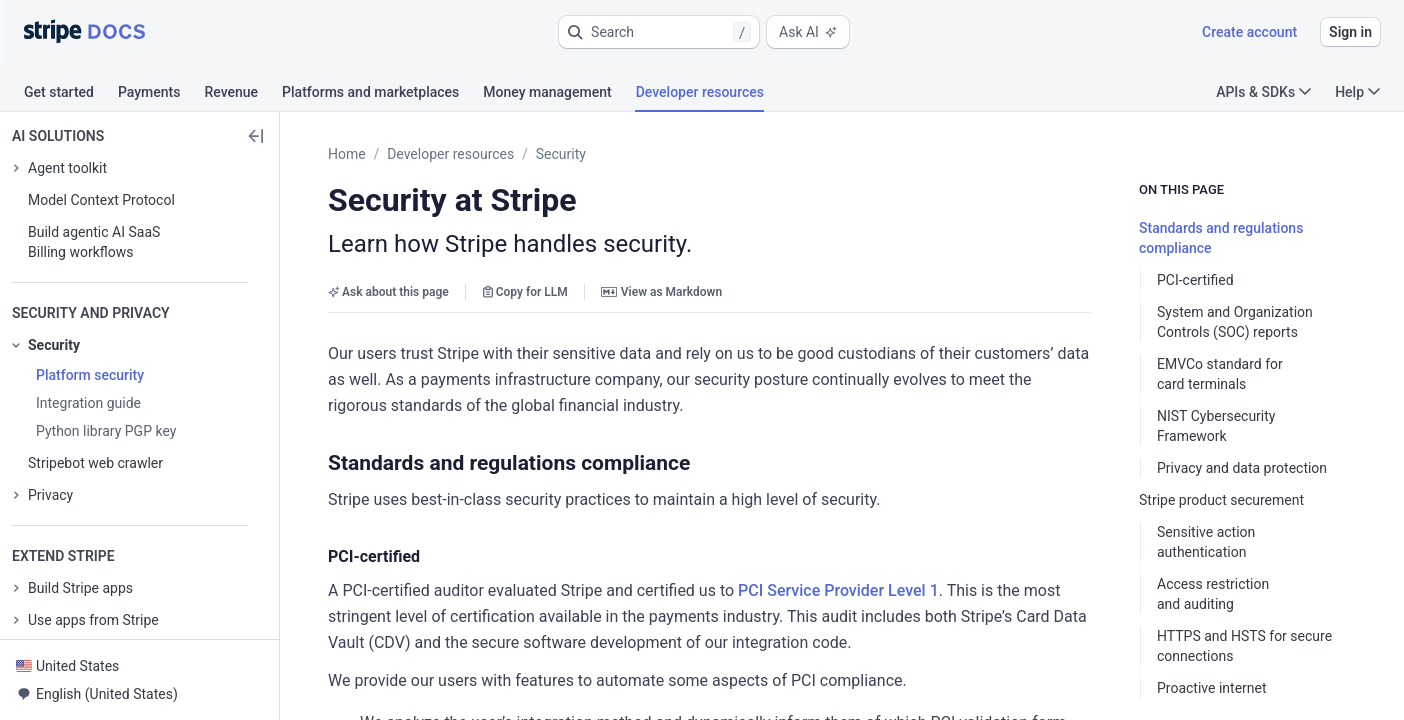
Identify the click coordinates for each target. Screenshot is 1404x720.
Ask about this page (388, 292)
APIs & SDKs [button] (1263, 92)
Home (347, 154)
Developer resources (450, 154)
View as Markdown (661, 292)
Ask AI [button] (808, 32)
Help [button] (1357, 92)
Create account (1249, 32)
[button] (659, 32)
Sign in (1350, 32)
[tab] (71, 95)
